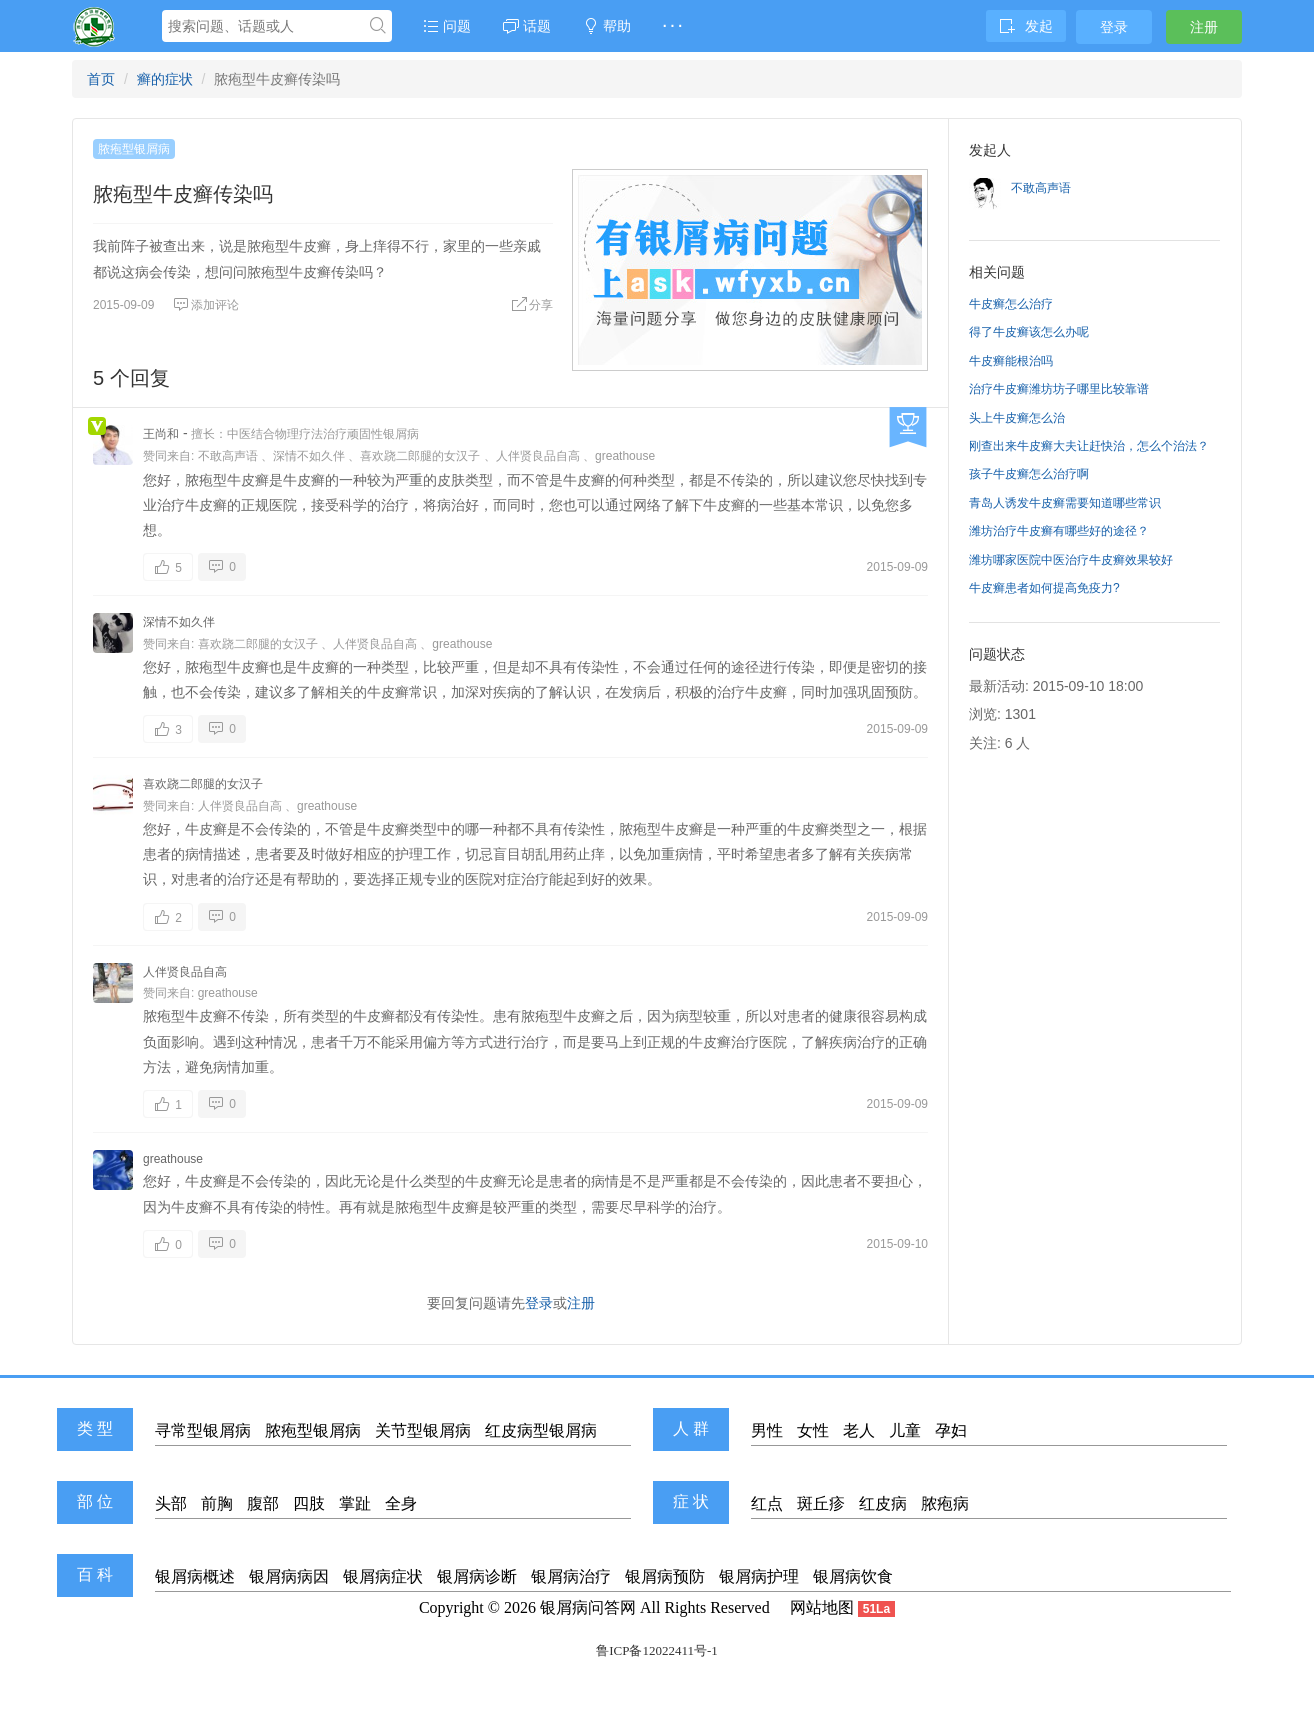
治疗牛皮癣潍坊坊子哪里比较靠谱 (1059, 389)
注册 (1204, 27)
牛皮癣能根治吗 (1011, 361)
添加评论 (206, 305)
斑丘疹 (821, 1503)
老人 (859, 1430)
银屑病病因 (289, 1576)
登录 (1114, 27)
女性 (813, 1430)
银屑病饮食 (853, 1576)
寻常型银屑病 (203, 1430)
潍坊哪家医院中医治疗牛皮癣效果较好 (1071, 560)
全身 (401, 1503)
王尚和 (161, 434)
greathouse (625, 456)
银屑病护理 (759, 1576)
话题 (527, 26)
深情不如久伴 (309, 456)
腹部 (263, 1503)
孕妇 (951, 1430)
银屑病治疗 (571, 1576)
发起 (1026, 26)
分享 (532, 305)
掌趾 (355, 1503)
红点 (767, 1503)
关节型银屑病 (423, 1430)
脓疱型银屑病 (134, 149)
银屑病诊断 (477, 1576)
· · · (672, 26)
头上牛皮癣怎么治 (1017, 418)
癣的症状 (165, 79)
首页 (101, 79)
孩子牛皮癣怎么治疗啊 (1029, 474)
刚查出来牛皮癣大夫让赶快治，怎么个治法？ (1089, 446)
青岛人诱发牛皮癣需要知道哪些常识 (1065, 503)
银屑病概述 (195, 1576)
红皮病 (883, 1503)
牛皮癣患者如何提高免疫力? (1044, 588)
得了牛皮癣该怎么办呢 (1029, 332)
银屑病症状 (383, 1576)
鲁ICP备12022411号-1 (657, 1650)
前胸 (217, 1503)
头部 (171, 1503)
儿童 (905, 1430)
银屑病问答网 (588, 1607)
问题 (447, 26)
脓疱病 (945, 1503)
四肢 (309, 1503)
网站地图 (822, 1607)
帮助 (607, 26)
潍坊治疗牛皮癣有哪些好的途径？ (1059, 531)
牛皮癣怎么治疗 (1011, 304)
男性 (767, 1430)
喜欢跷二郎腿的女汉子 (420, 456)
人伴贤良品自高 (538, 456)
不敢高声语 (228, 456)
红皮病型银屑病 (541, 1430)
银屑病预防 (665, 1576)
